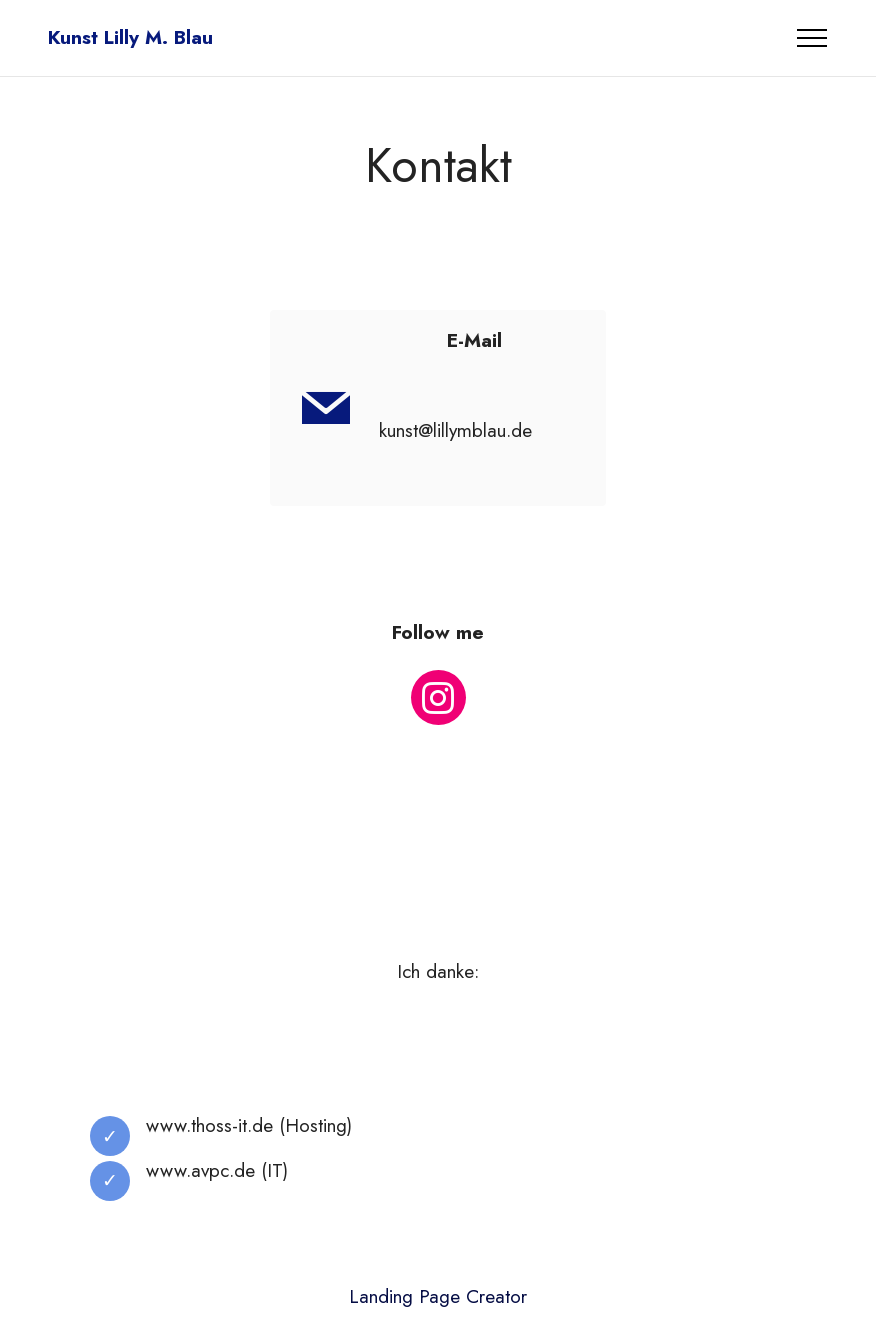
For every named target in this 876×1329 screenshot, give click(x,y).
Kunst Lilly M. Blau (130, 37)
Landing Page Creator (438, 1296)
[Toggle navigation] (812, 38)
